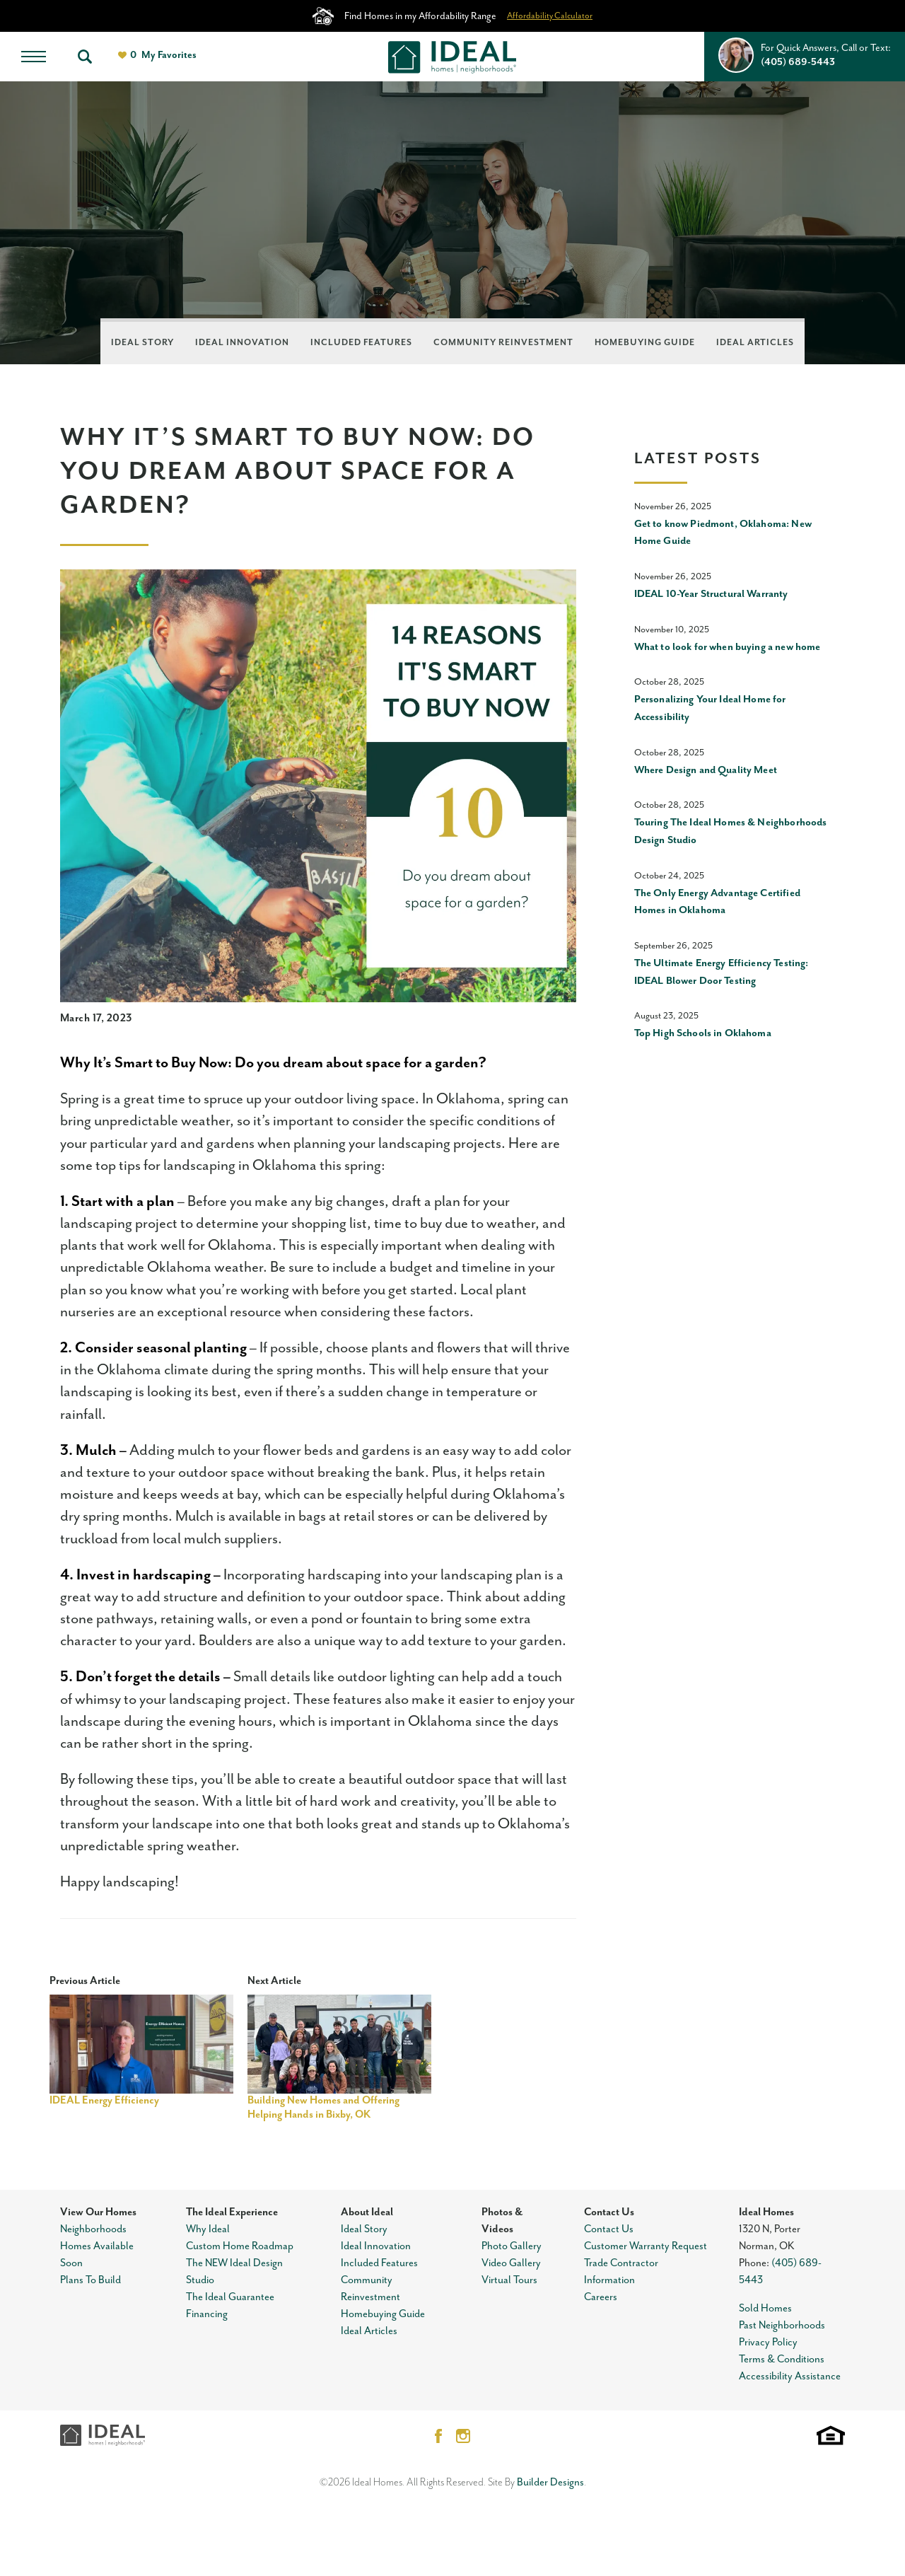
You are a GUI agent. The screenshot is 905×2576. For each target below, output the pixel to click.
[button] (85, 56)
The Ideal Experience (232, 2212)
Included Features (361, 342)
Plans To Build (90, 2280)
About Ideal (367, 2212)
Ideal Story (142, 342)
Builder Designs (550, 2482)
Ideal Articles (755, 342)
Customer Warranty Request (645, 2246)
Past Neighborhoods (782, 2325)
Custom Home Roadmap (239, 2246)
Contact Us (609, 2212)
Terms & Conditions (781, 2359)
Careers (600, 2297)
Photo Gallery (511, 2246)
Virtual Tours (509, 2280)
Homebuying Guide (645, 342)
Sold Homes (765, 2308)
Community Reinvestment (503, 342)
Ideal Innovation (242, 342)
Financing (207, 2314)
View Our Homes (98, 2212)
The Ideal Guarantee (230, 2297)
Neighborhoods (93, 2229)
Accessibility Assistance (790, 2376)
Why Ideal (208, 2229)
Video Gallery (511, 2263)
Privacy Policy (768, 2342)
